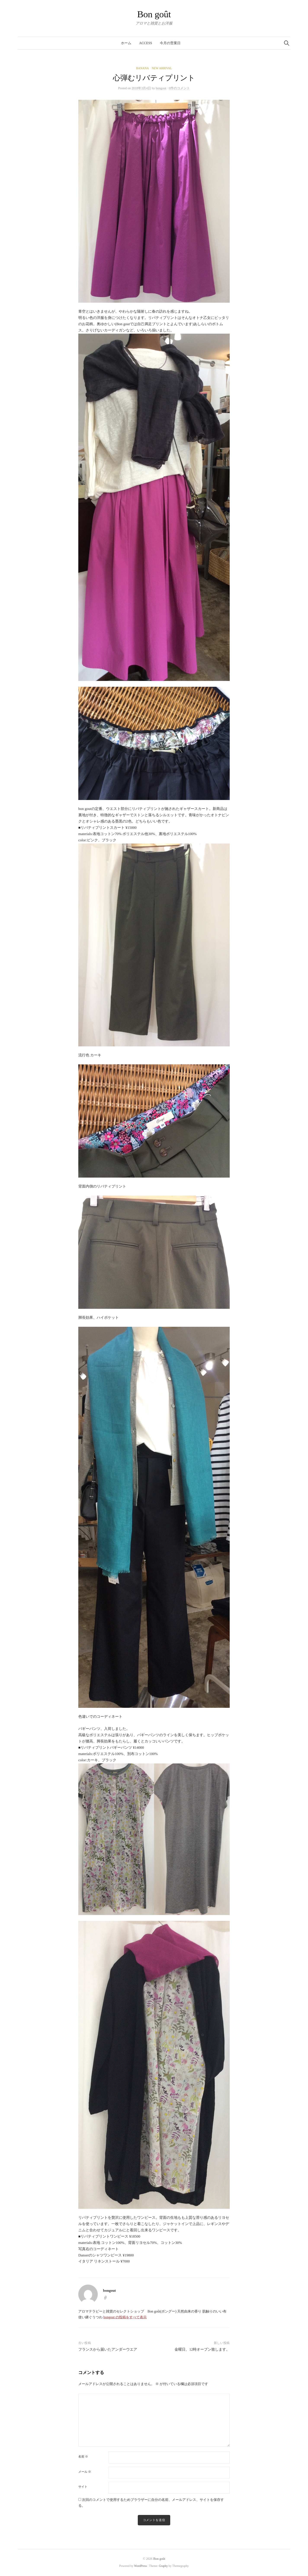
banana (142, 68)
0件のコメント (179, 88)
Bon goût (154, 14)
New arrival (162, 68)
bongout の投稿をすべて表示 (125, 2317)
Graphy (163, 2566)
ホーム (126, 43)
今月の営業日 (170, 43)
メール (84, 2471)
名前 (83, 2456)
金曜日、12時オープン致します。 (202, 2349)
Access (145, 43)
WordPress (140, 2566)
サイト (82, 2486)
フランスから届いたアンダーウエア (107, 2349)
